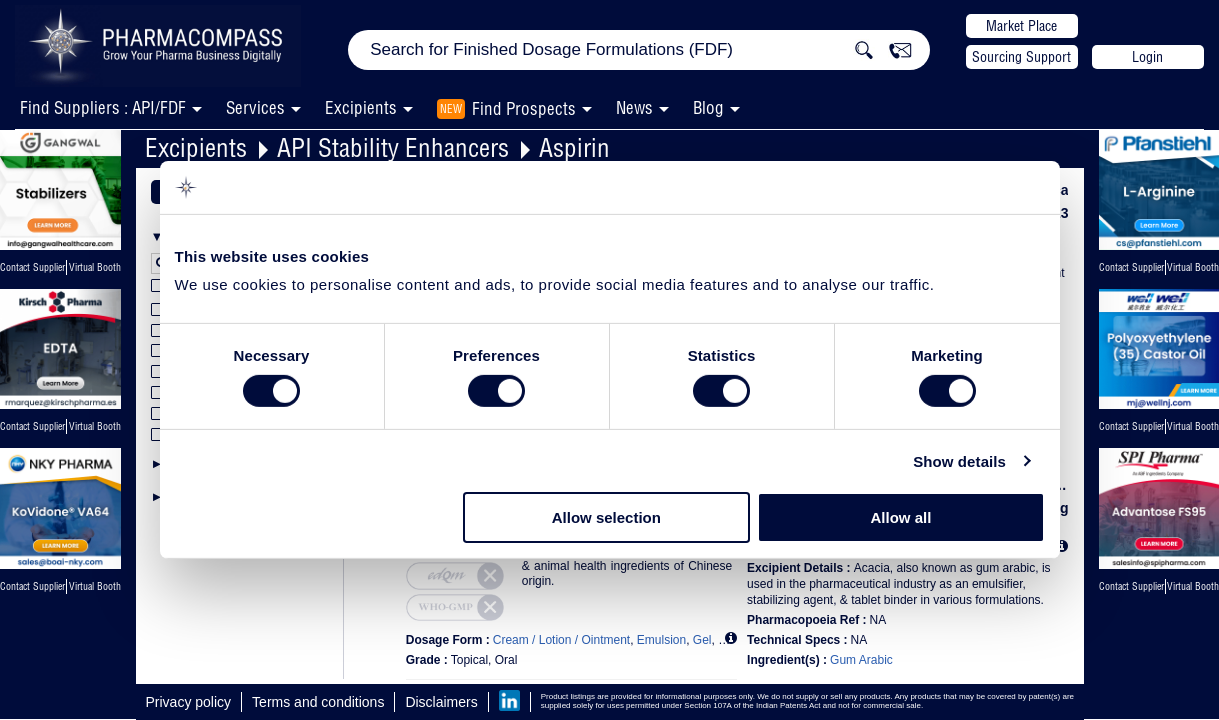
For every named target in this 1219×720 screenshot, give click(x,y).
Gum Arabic (861, 660)
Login (1147, 57)
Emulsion (661, 640)
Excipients (196, 147)
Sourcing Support (1021, 57)
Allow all (901, 517)
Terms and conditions (318, 702)
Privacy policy (189, 702)
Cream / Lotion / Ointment (561, 640)
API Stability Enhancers (393, 147)
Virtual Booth (95, 426)
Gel (702, 640)
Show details (959, 461)
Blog (708, 107)
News (634, 107)
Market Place (1021, 26)
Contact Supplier (32, 267)
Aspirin (574, 147)
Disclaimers (441, 702)
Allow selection (606, 517)
